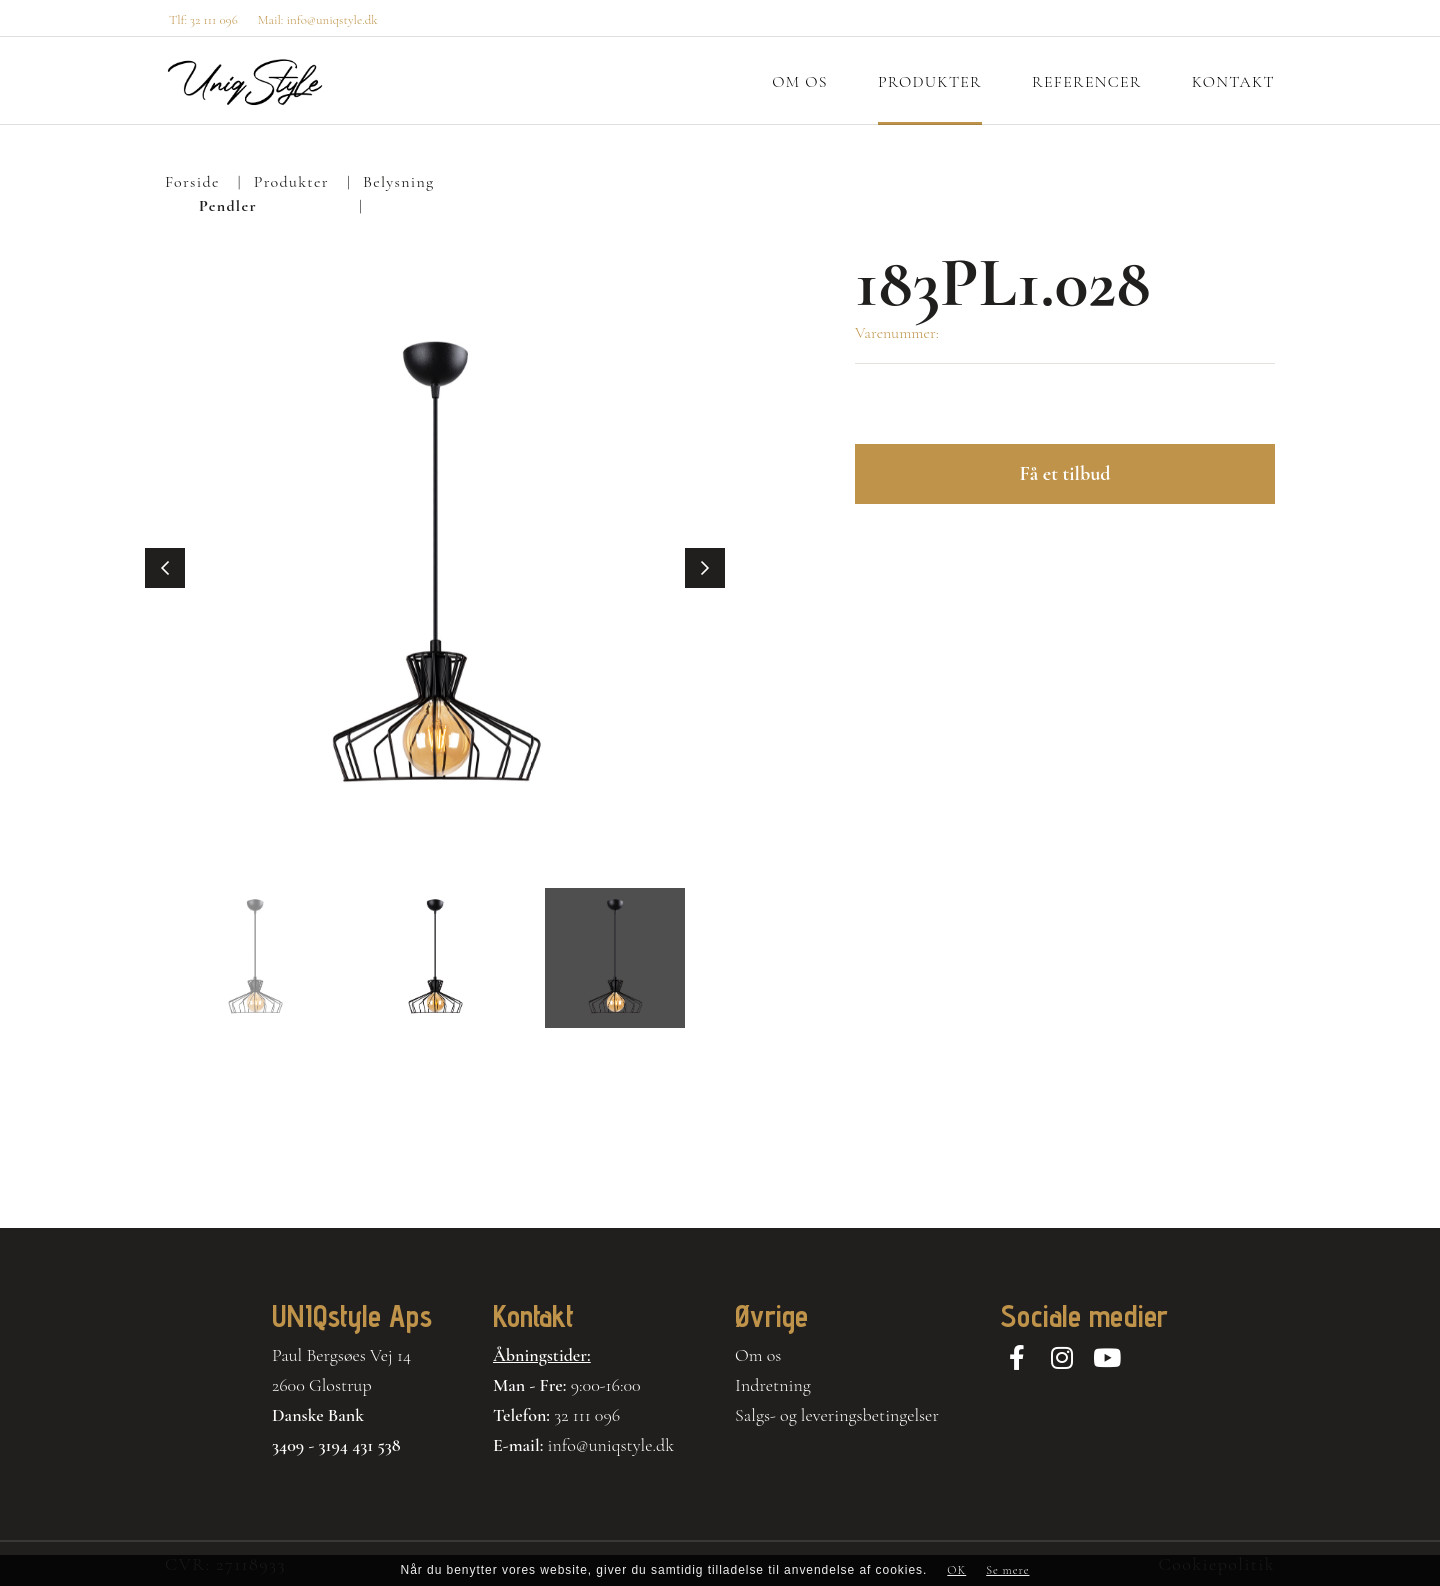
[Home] (245, 82)
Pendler (228, 206)
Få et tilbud (1064, 474)
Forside (192, 182)
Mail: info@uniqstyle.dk (318, 20)
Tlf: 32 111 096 (203, 20)
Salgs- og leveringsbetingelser (837, 1415)
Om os (758, 1355)
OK (956, 1570)
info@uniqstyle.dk (611, 1445)
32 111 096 (587, 1415)
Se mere (1007, 1570)
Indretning (773, 1385)
